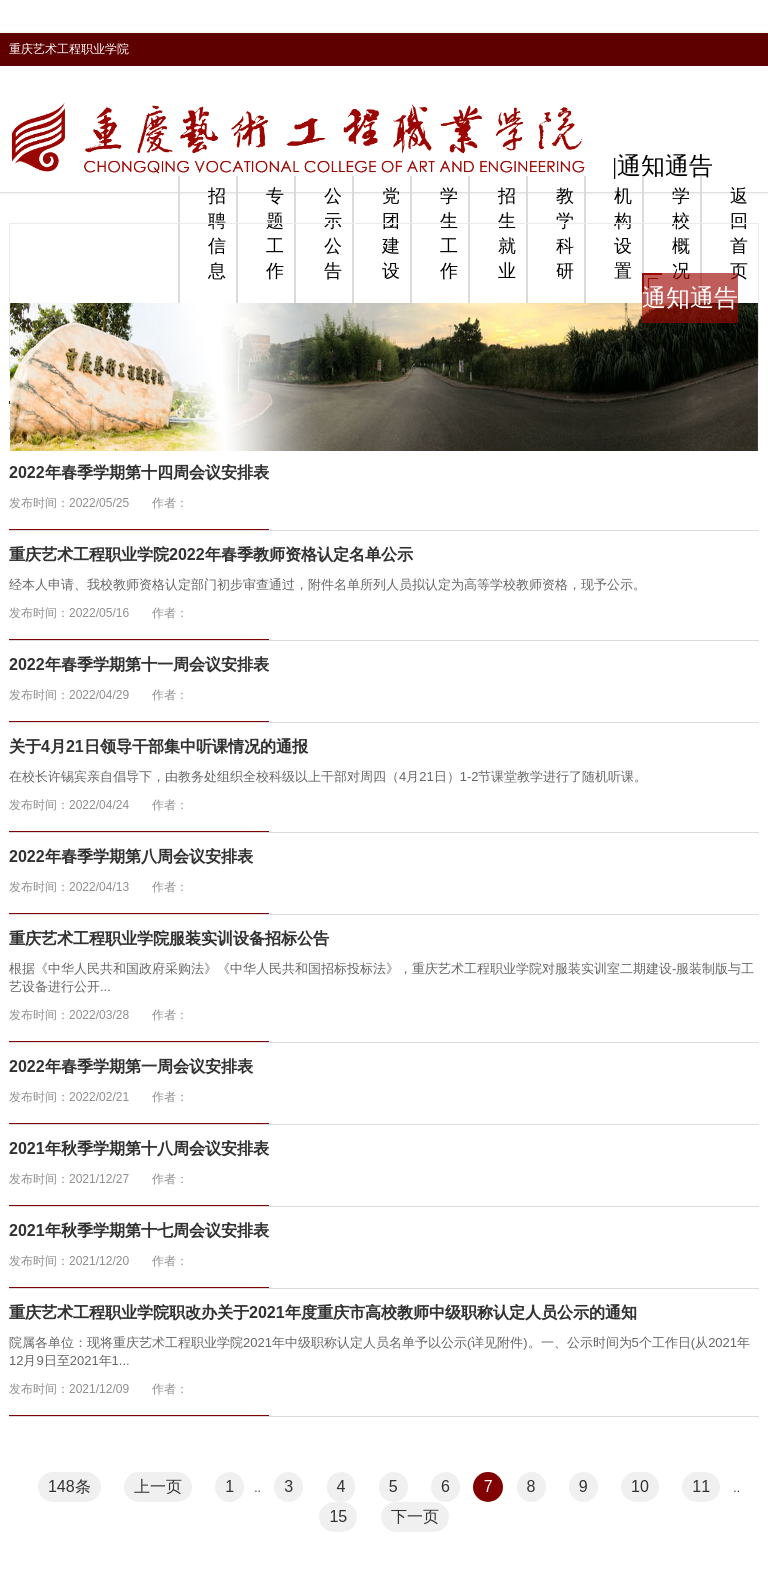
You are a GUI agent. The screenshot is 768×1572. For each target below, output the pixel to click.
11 (701, 1486)
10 (640, 1486)
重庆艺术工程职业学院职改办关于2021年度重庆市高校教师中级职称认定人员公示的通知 (323, 1312)
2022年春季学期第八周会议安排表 (131, 856)
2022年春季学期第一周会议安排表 (131, 1066)
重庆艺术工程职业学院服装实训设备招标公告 (169, 938)
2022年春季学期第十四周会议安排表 (139, 472)
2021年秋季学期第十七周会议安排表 (139, 1230)
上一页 (158, 1486)
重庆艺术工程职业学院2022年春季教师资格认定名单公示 (211, 554)
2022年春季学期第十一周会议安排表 (139, 664)
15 (338, 1516)
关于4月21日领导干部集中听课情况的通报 (158, 746)
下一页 (415, 1516)
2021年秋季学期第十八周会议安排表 (139, 1148)
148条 (69, 1486)
